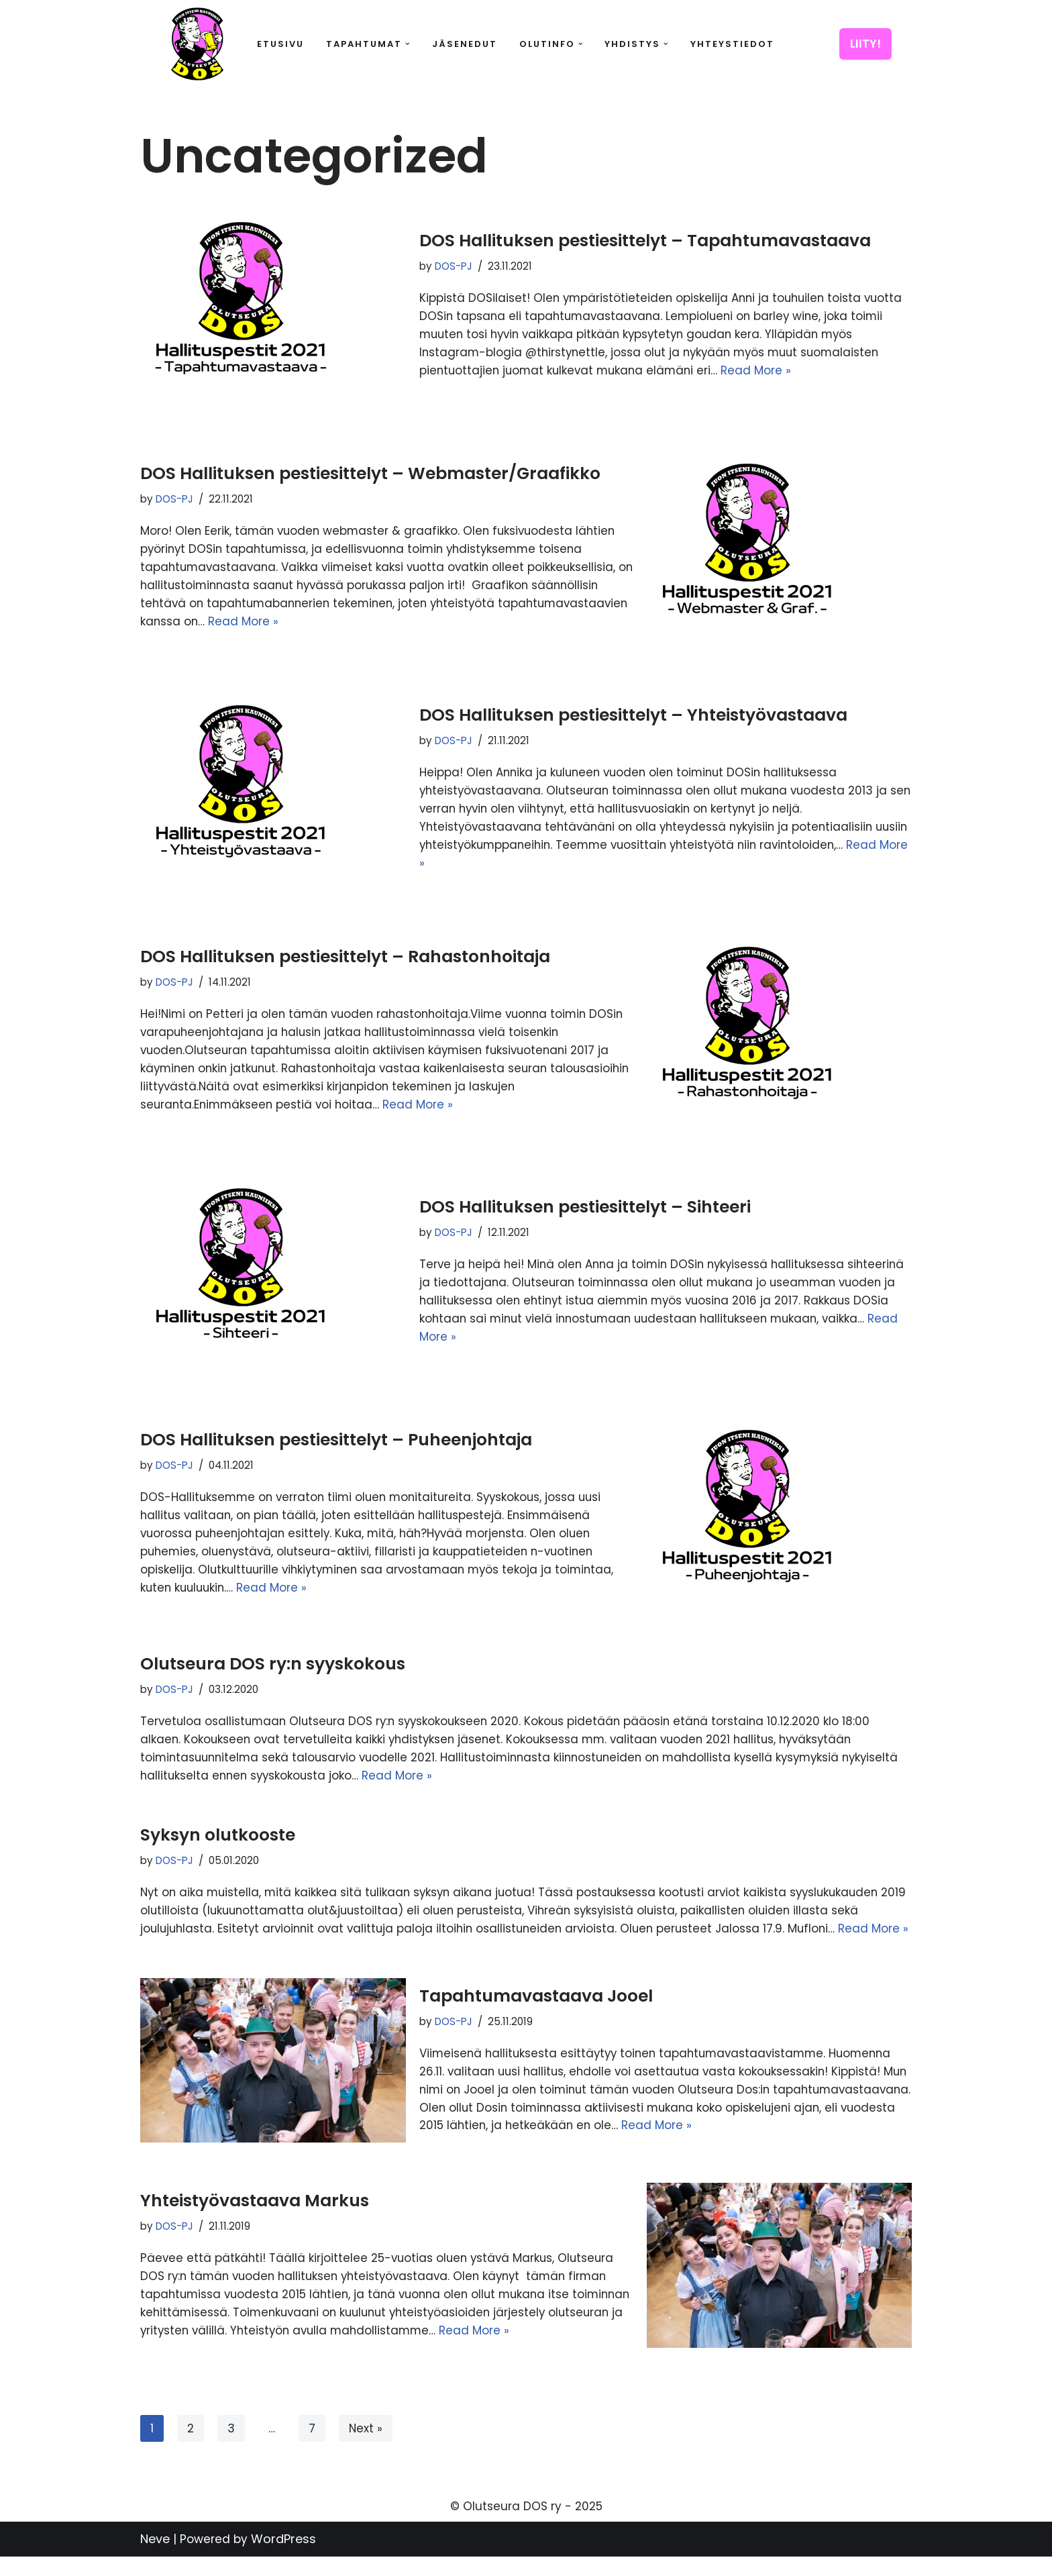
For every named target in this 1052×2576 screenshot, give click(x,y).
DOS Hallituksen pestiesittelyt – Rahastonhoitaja (345, 956)
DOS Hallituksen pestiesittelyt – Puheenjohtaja (336, 1439)
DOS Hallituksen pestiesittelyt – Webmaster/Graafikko (370, 472)
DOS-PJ (454, 267)
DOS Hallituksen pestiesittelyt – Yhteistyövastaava (633, 714)
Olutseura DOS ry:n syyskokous (272, 1664)
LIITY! (865, 44)
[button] (407, 44)
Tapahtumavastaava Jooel (536, 2014)
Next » (366, 2448)
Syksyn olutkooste (217, 1835)
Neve (155, 2558)
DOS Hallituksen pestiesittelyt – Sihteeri (585, 1207)
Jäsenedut (464, 44)
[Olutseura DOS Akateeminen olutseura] (197, 44)
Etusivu (280, 44)
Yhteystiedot (732, 44)
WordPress (283, 2558)
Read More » (764, 371)
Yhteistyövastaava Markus (254, 2219)
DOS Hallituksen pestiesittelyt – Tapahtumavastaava (645, 240)
